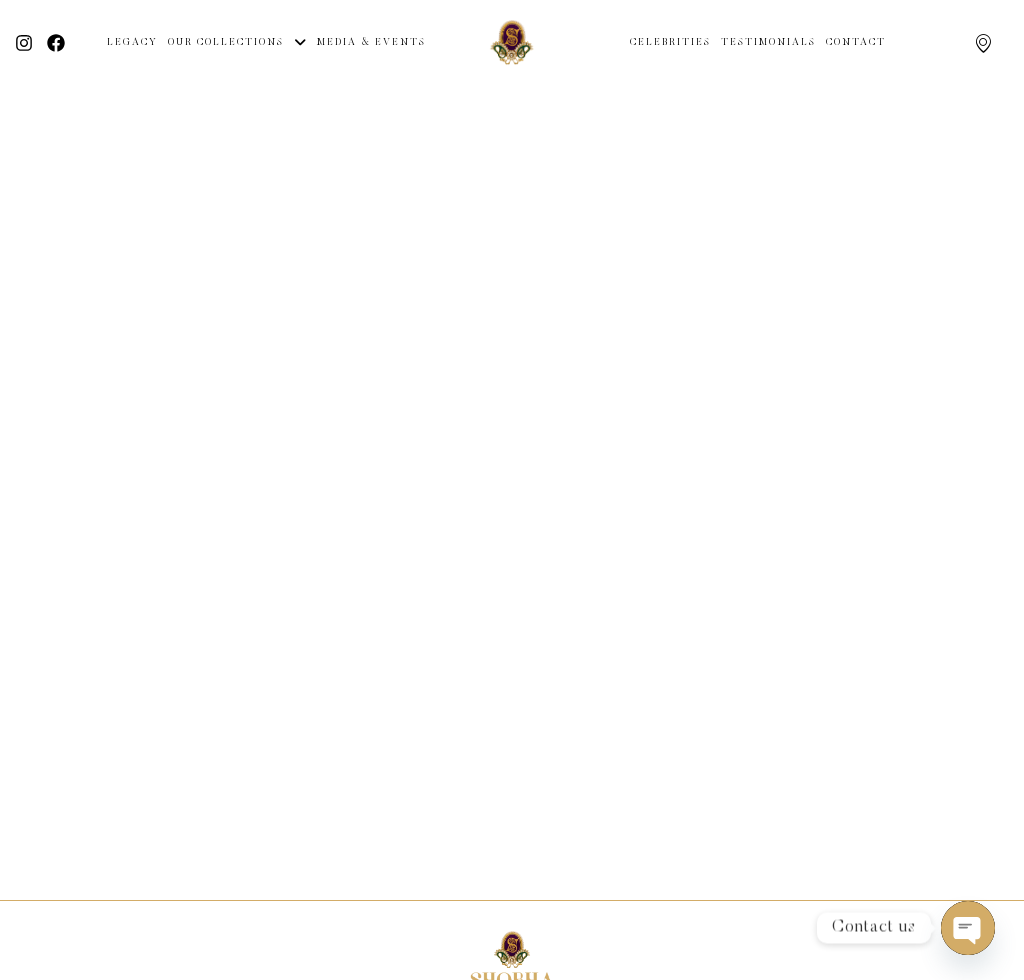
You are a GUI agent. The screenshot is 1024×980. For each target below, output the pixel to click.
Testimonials (768, 43)
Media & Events (371, 43)
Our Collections (237, 43)
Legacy (132, 43)
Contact (856, 43)
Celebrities (670, 43)
